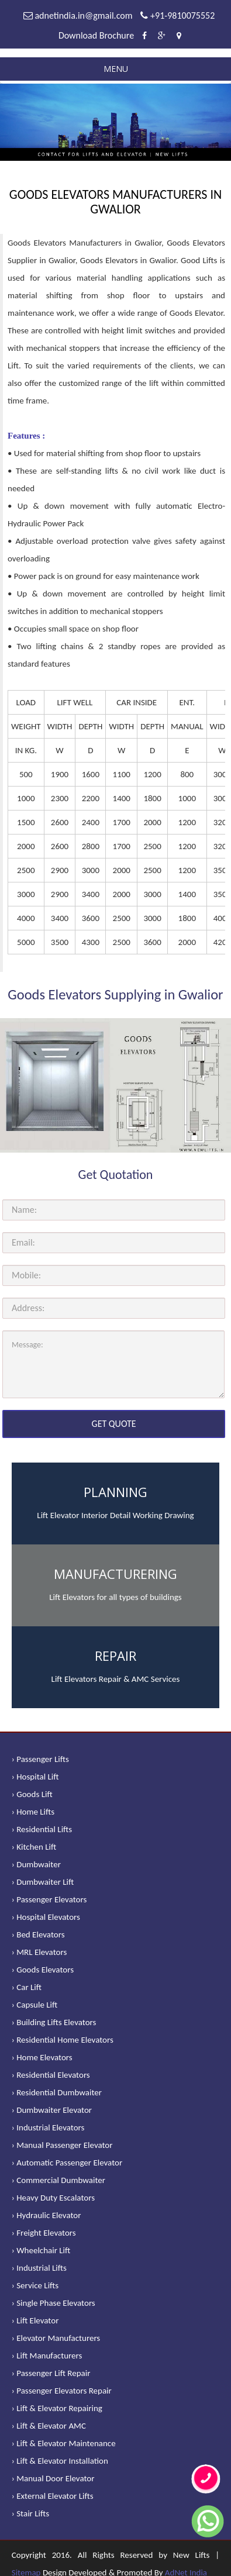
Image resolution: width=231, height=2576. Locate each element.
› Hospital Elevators (46, 1917)
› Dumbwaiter (36, 1864)
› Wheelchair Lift (41, 2250)
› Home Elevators (42, 2057)
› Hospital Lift (35, 1776)
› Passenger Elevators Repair (62, 2390)
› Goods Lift (32, 1794)
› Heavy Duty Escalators (53, 2197)
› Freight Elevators (44, 2232)
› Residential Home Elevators (62, 2039)
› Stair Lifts (30, 2513)
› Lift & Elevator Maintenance (64, 2443)
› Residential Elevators (51, 2075)
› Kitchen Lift (34, 1847)
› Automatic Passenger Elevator (67, 2162)
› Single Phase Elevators (53, 2303)
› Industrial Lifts (39, 2268)
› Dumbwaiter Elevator (52, 2110)
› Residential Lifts (42, 1829)
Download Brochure (96, 35)
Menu (116, 68)
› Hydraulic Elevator (46, 2215)
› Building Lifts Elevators (54, 2022)
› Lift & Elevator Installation (60, 2461)
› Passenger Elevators (49, 1899)
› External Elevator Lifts (53, 2496)
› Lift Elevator (35, 2320)
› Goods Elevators (43, 1969)
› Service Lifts (35, 2285)
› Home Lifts (33, 1811)
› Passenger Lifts (40, 1759)
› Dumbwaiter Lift (43, 1882)
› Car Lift (27, 1987)
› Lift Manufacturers (47, 2355)
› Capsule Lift (35, 2004)
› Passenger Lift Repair (51, 2373)
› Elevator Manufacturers (56, 2338)
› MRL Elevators (39, 1952)
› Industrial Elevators (48, 2127)
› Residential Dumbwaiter (57, 2092)
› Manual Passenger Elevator (62, 2145)
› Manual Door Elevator (53, 2478)
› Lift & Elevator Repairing (57, 2408)
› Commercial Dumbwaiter (58, 2180)
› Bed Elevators (38, 1934)
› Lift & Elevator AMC (49, 2425)
